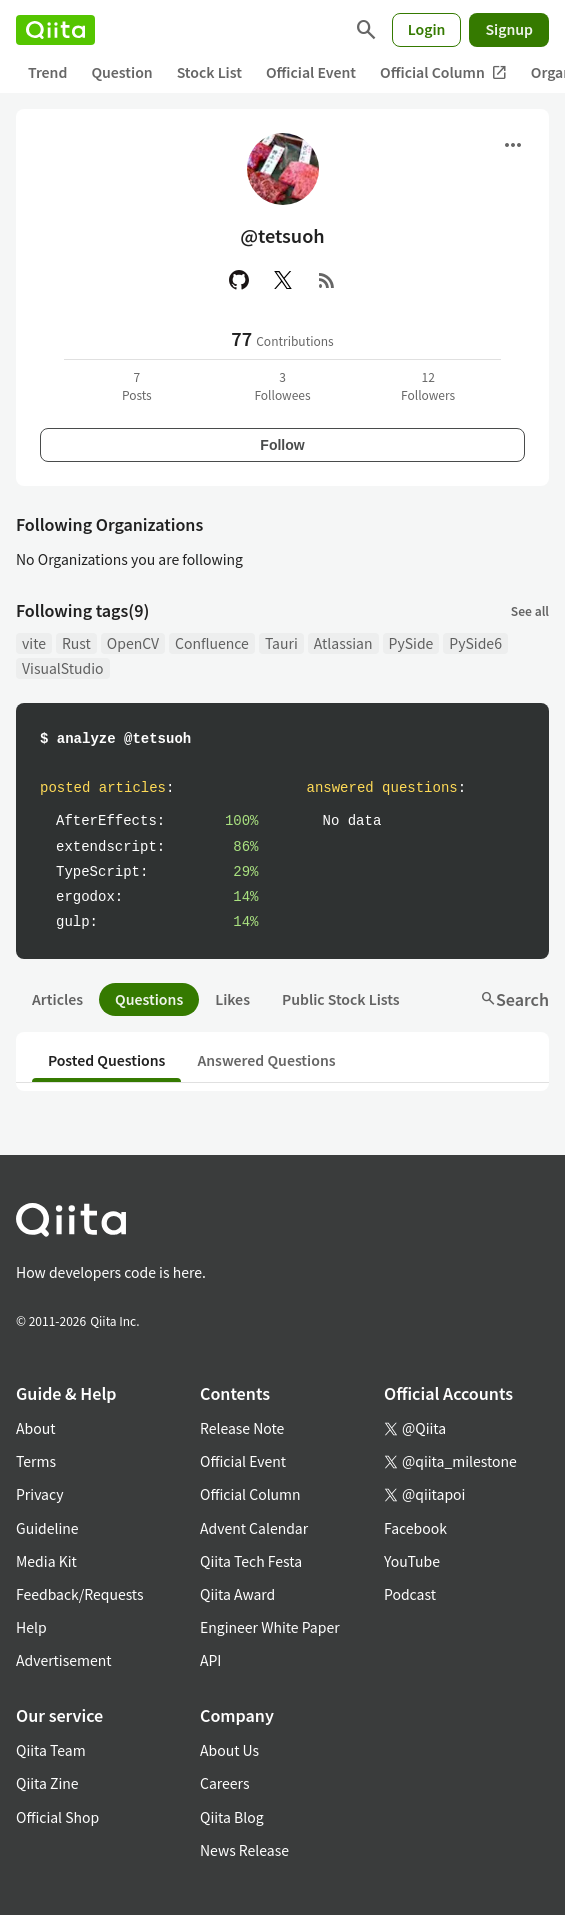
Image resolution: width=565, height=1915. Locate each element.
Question (121, 72)
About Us (229, 1750)
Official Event (311, 72)
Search (514, 999)
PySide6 (475, 643)
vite (34, 643)
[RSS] (327, 280)
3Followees (282, 385)
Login (427, 29)
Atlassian (343, 643)
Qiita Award (237, 1594)
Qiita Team (51, 1750)
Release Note (242, 1428)
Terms (36, 1461)
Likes (232, 999)
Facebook (415, 1528)
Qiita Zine (47, 1783)
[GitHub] (239, 280)
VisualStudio (63, 668)
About (35, 1428)
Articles (57, 999)
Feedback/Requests (80, 1594)
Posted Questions (106, 1060)
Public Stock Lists (341, 999)
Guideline (47, 1528)
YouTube (412, 1561)
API (210, 1660)
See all (530, 610)
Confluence (212, 643)
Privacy (39, 1494)
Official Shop (57, 1817)
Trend (47, 72)
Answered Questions (266, 1060)
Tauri (281, 643)
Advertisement (64, 1660)
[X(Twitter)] (283, 280)
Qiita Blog (232, 1817)
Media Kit (46, 1561)
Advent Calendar (254, 1528)
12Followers (428, 385)
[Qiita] (55, 30)
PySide (411, 643)
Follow (282, 445)
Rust (76, 643)
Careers (224, 1783)
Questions (149, 999)
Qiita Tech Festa (251, 1561)
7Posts (137, 385)
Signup (509, 29)
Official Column (443, 72)
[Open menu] (513, 145)
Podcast (410, 1594)
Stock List (209, 72)
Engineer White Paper (270, 1627)
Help (31, 1627)
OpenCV (133, 643)
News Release (244, 1850)
